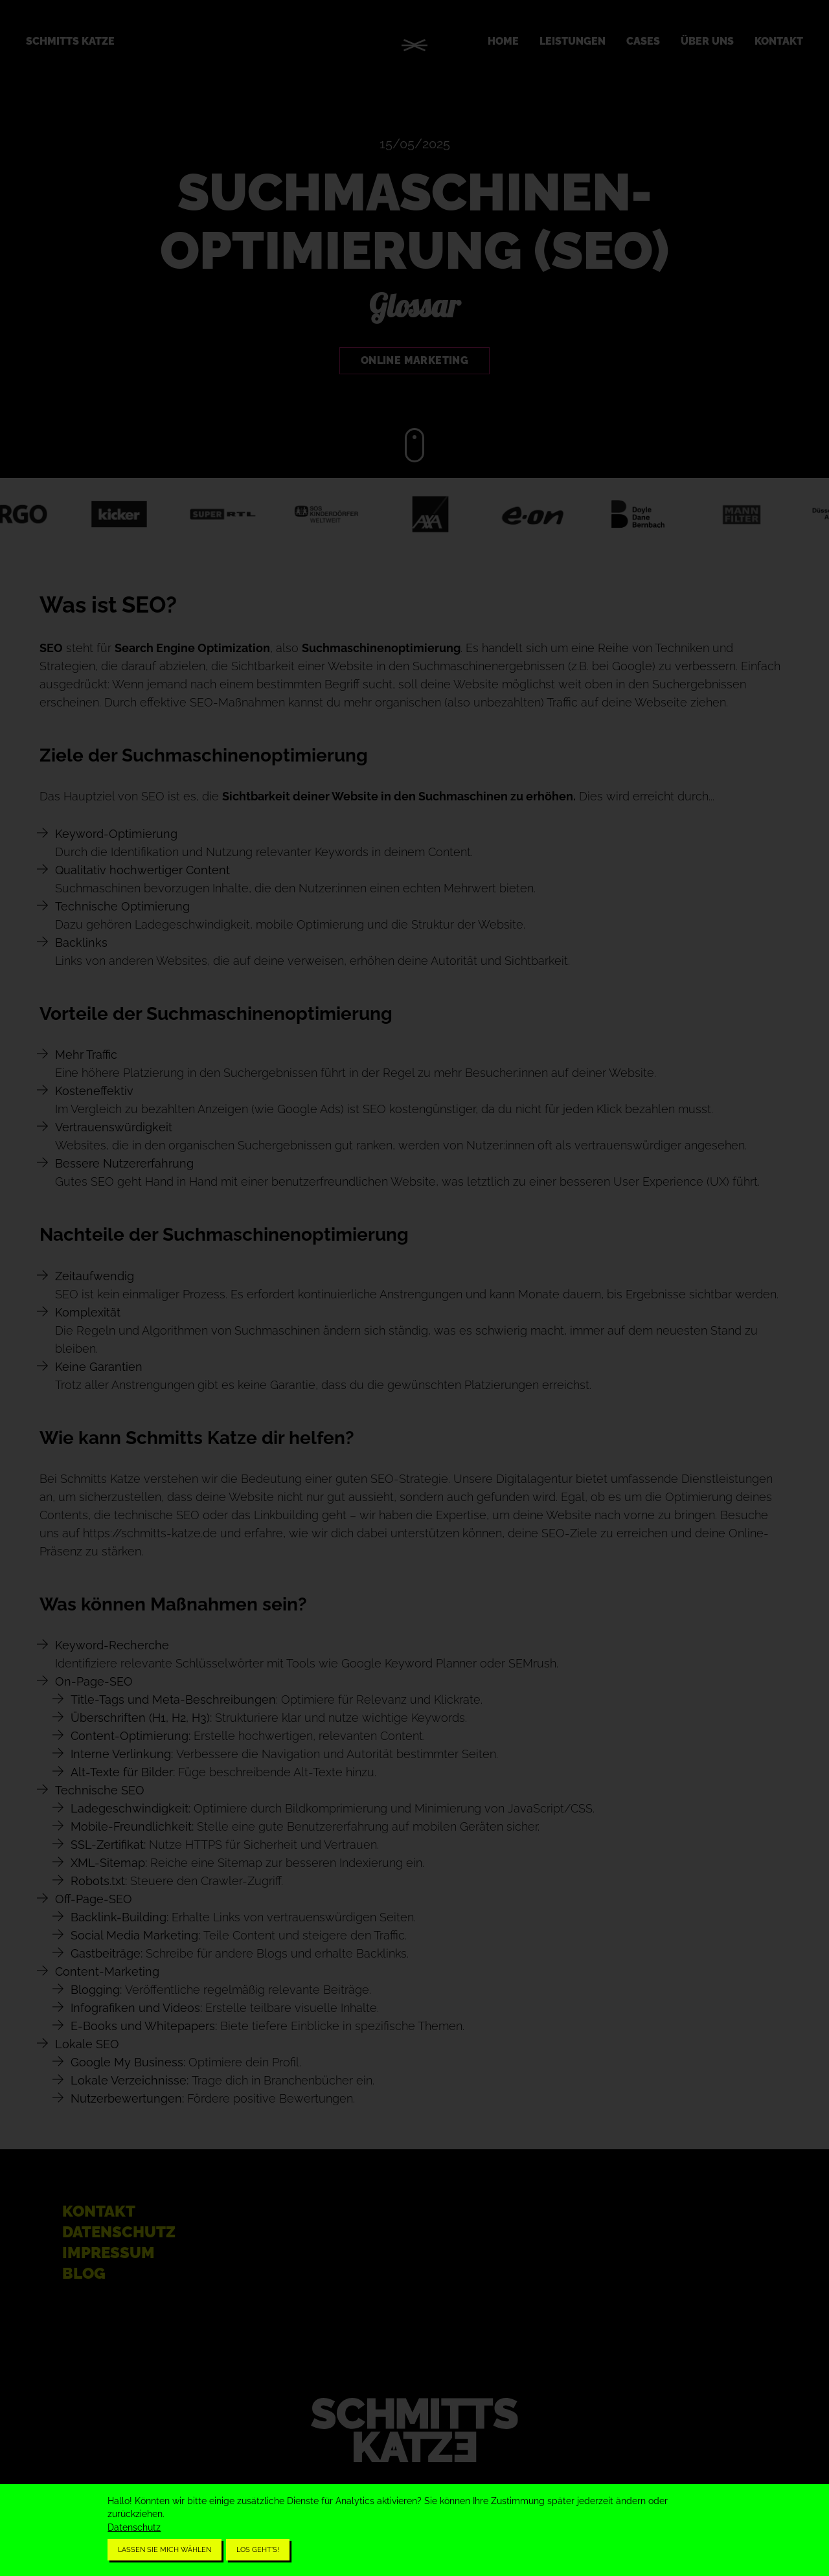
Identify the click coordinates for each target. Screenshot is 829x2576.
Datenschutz (134, 2527)
